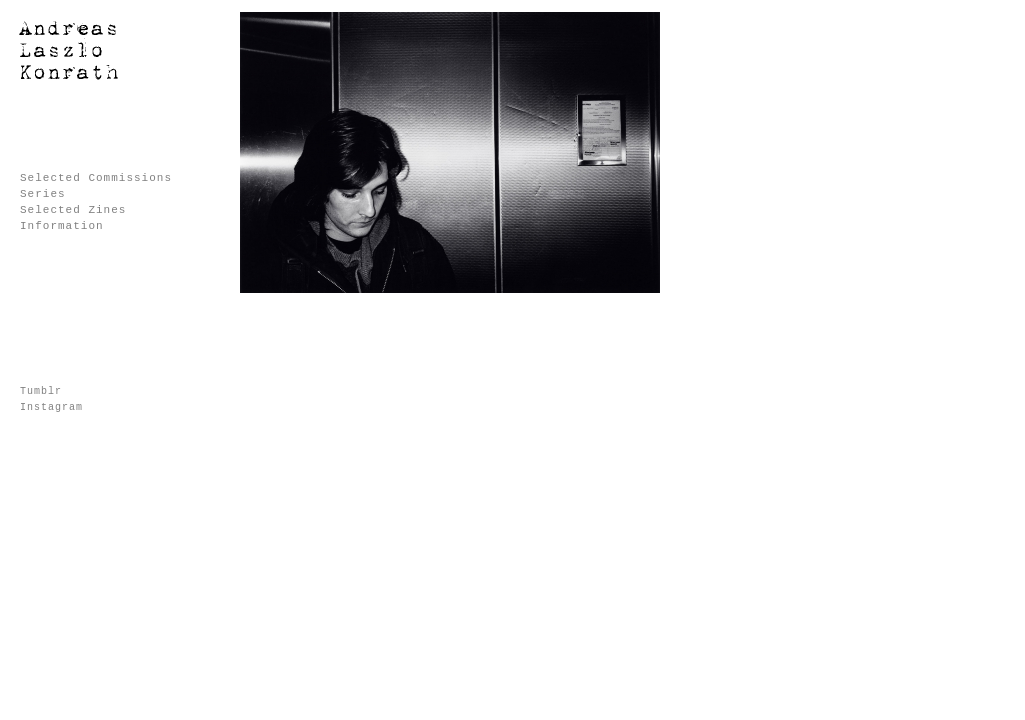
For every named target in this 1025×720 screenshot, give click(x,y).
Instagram (51, 407)
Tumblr (41, 391)
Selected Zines (73, 210)
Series (43, 194)
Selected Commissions (96, 178)
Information (62, 226)
